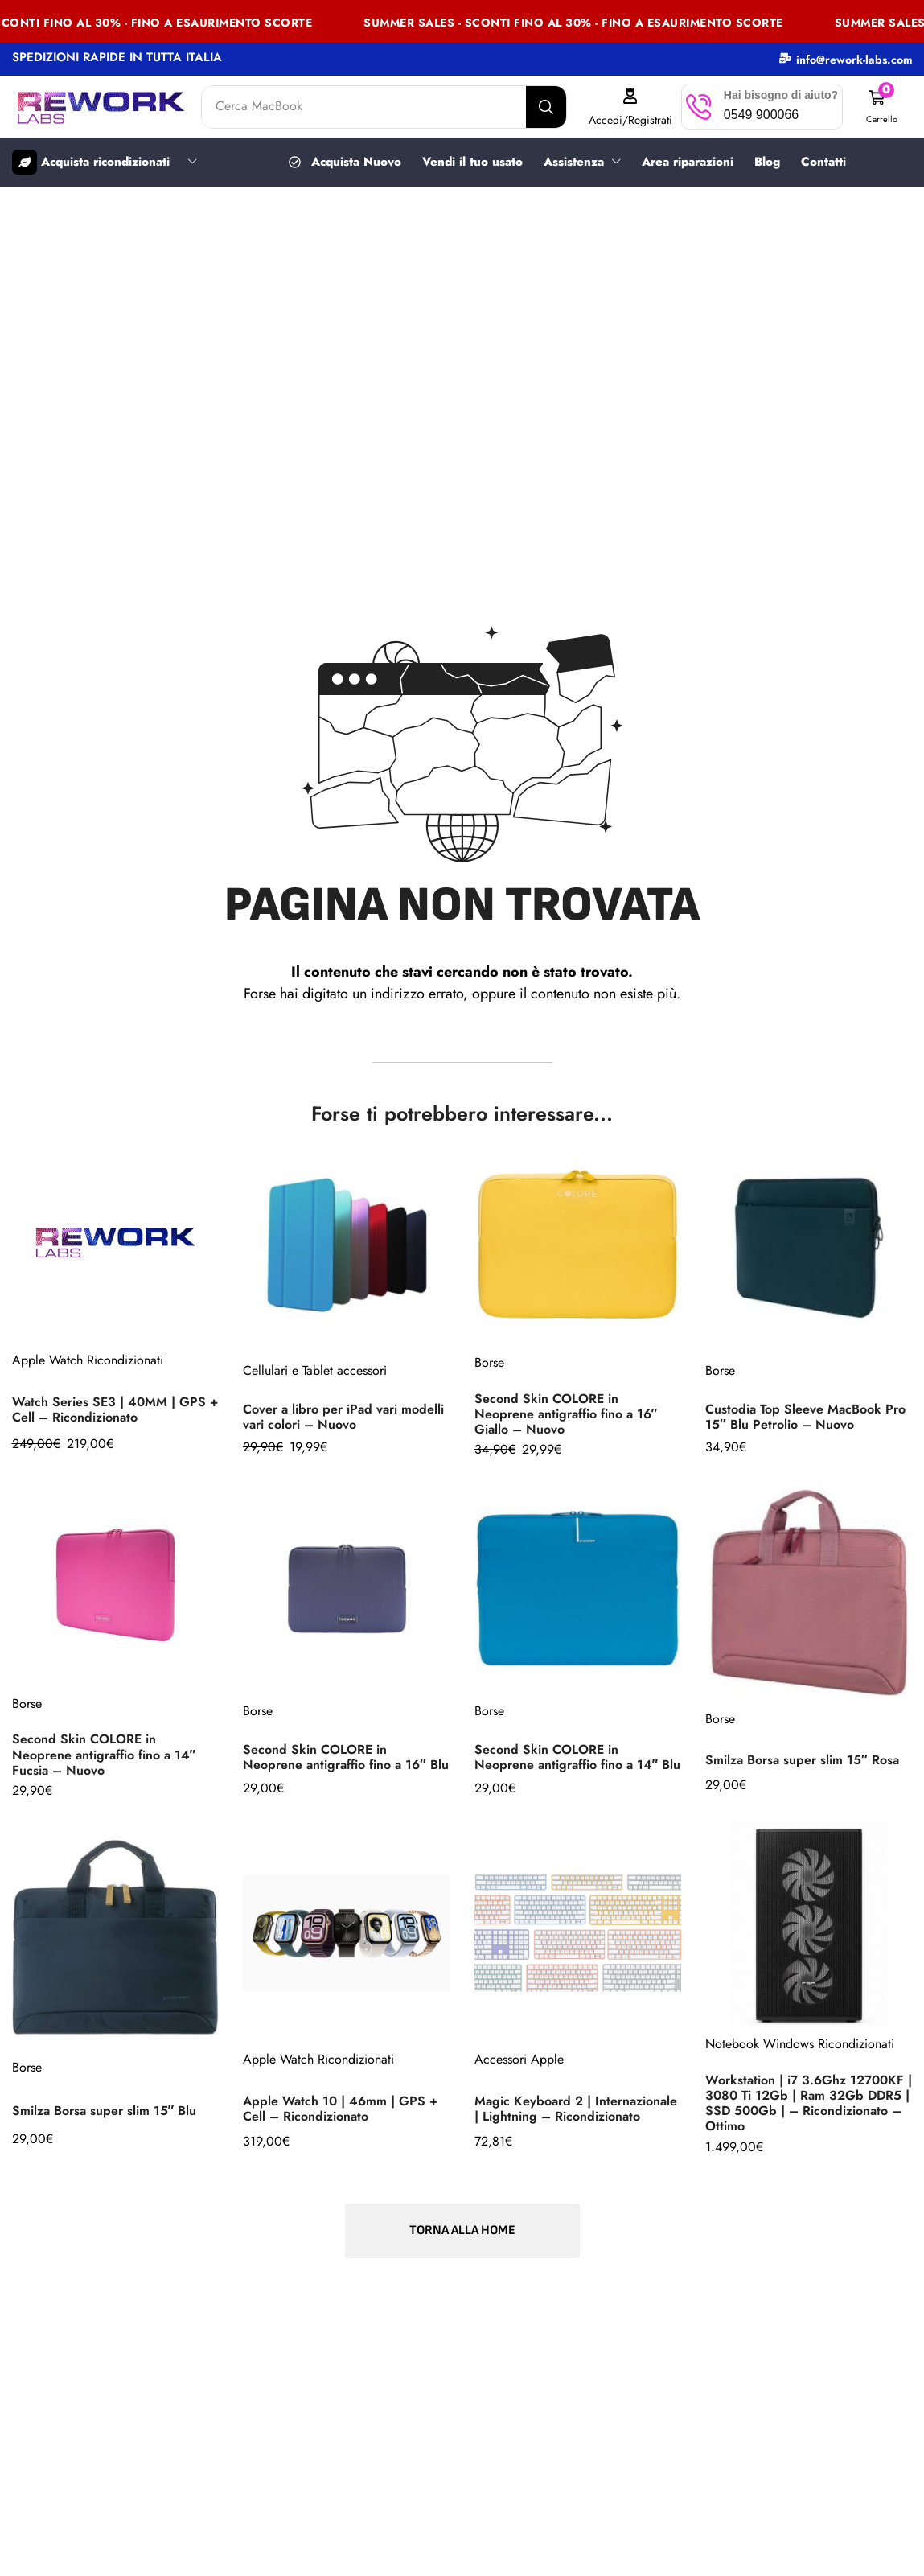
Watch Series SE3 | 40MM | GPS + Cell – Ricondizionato (115, 1409)
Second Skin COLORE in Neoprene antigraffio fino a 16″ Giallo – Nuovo (566, 1413)
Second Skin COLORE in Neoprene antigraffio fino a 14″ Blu (577, 1756)
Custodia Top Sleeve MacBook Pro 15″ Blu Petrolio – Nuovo (805, 1416)
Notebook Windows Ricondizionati (799, 2043)
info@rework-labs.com (854, 59)
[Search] (546, 107)
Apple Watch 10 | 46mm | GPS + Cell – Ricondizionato (340, 2108)
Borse (489, 1361)
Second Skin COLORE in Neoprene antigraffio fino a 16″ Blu (346, 1756)
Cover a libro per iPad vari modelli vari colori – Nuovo (343, 1416)
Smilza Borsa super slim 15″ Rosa (802, 1759)
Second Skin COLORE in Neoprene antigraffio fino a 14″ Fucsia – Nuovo (104, 1753)
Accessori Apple (519, 2058)
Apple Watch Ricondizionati (87, 1359)
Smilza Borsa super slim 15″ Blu (104, 2110)
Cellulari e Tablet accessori (315, 1369)
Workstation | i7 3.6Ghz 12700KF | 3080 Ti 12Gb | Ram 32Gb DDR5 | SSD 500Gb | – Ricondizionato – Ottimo (808, 2102)
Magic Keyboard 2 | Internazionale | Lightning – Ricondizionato (575, 2108)
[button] (881, 106)
